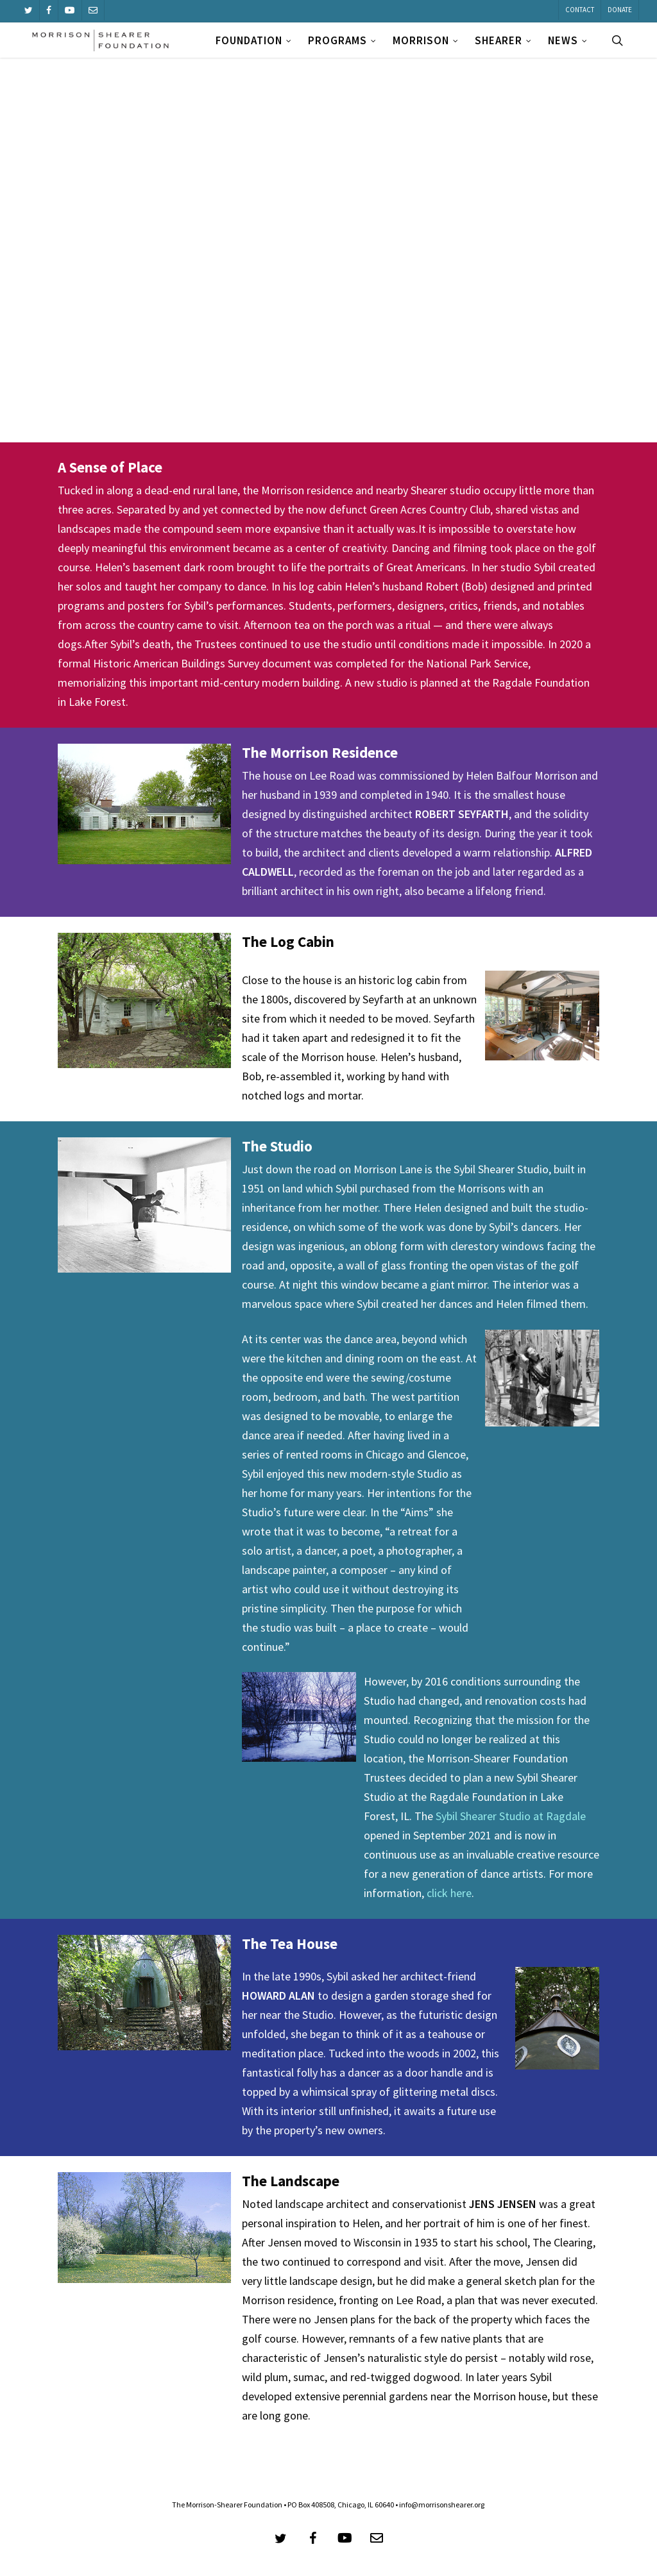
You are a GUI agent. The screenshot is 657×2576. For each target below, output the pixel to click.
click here (449, 1893)
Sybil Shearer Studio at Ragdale (511, 1816)
